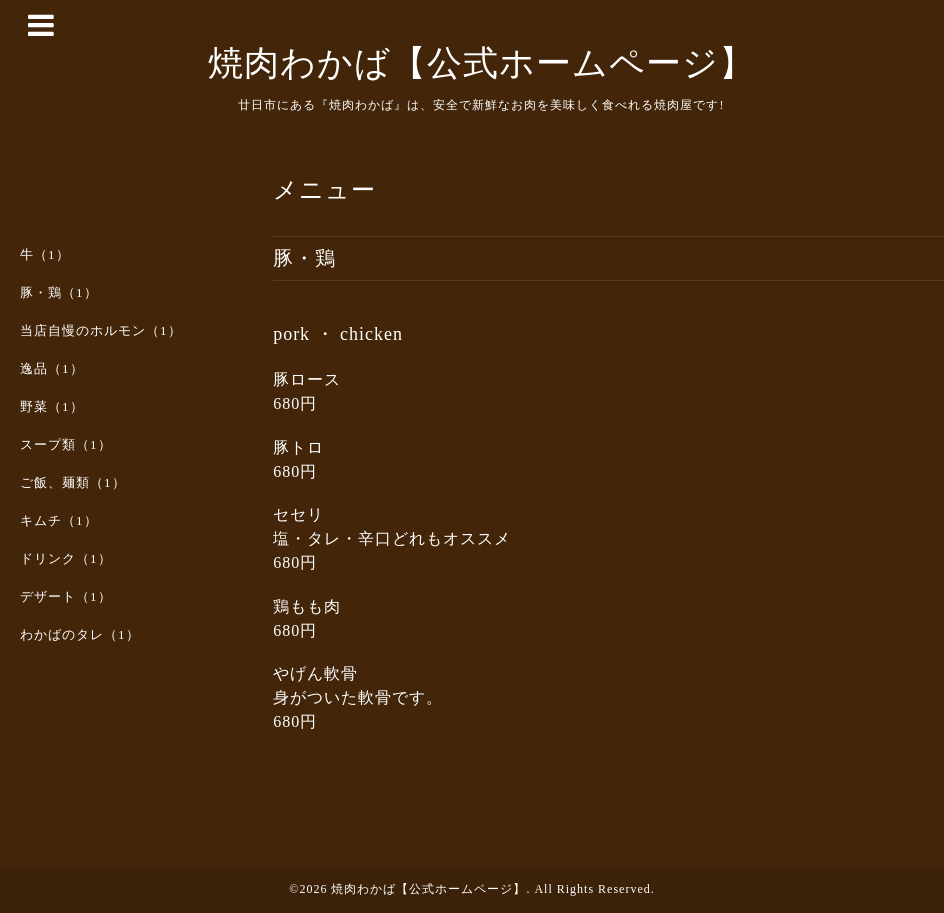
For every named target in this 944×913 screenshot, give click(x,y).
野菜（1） (52, 406)
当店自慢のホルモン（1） (101, 330)
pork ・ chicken (338, 334)
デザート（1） (66, 596)
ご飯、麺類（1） (73, 482)
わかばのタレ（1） (80, 634)
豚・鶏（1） (59, 292)
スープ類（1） (66, 444)
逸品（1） (52, 368)
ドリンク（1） (66, 558)
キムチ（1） (59, 520)
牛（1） (45, 254)
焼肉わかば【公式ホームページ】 (481, 63)
